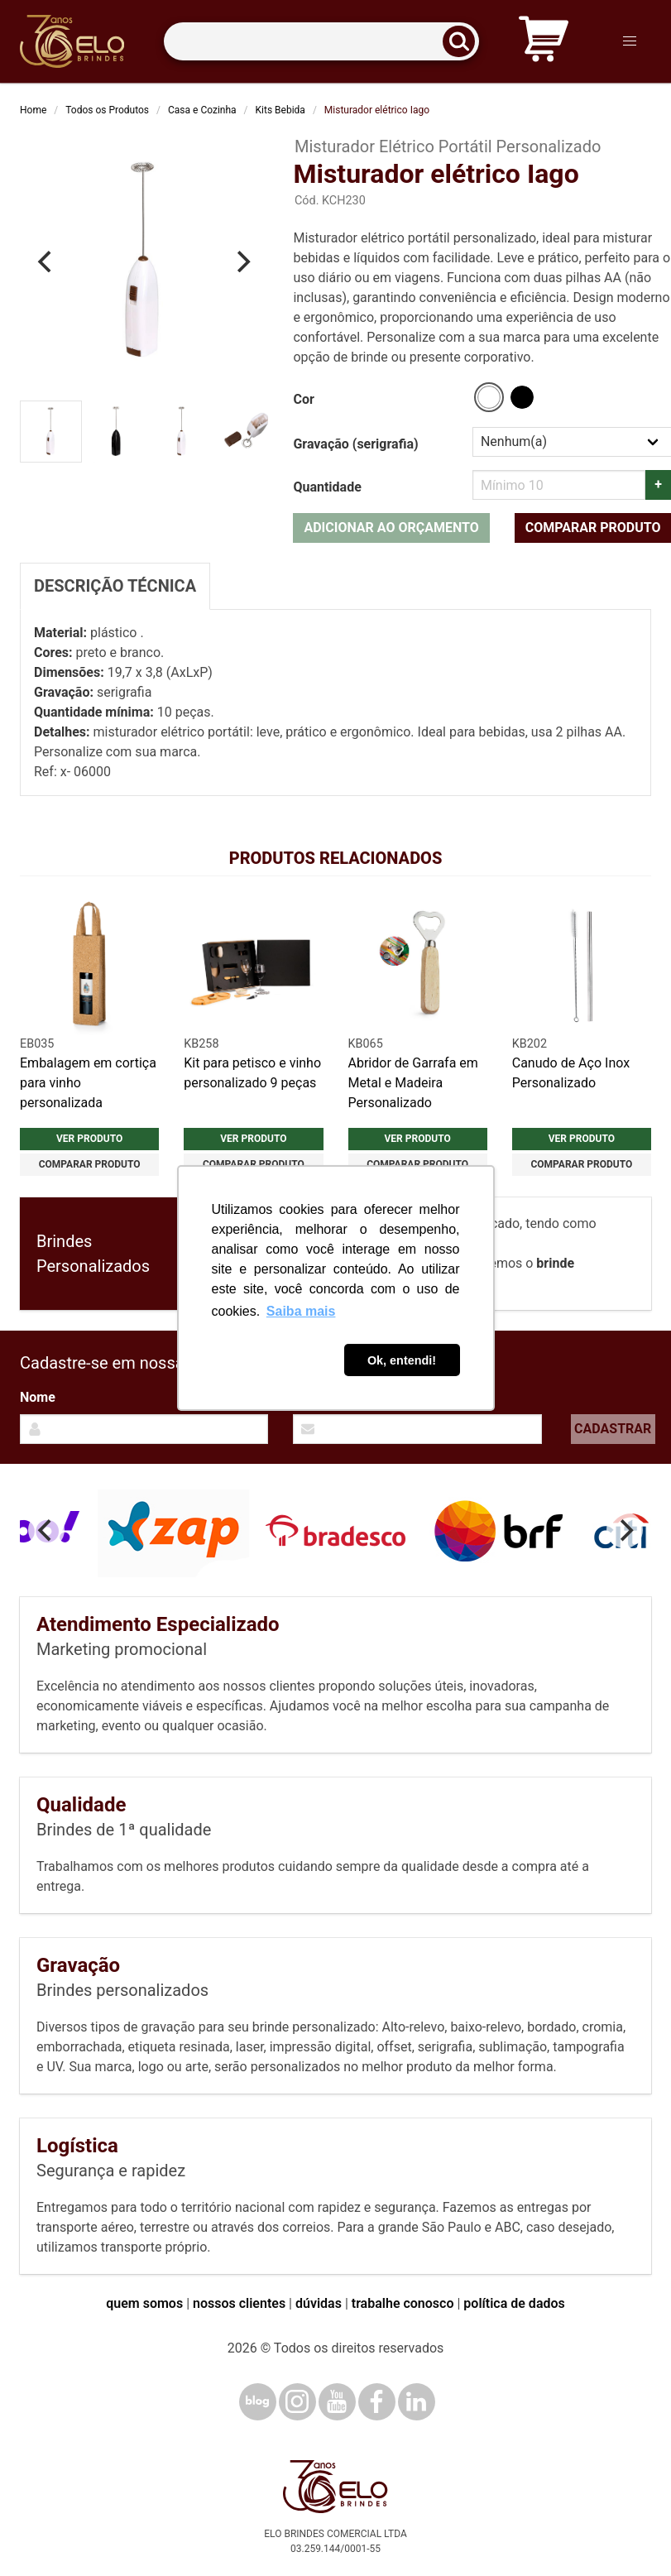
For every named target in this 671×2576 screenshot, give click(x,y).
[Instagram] (297, 2401)
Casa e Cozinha (202, 110)
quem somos (144, 2303)
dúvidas (318, 2303)
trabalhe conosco (403, 2303)
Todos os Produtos (107, 110)
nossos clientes (239, 2303)
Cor (303, 399)
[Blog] (257, 2401)
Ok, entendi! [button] (401, 1360)
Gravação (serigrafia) (355, 444)
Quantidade (327, 487)
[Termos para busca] (321, 41)
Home (33, 110)
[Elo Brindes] (72, 41)
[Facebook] (376, 2401)
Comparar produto (90, 1164)
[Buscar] (464, 41)
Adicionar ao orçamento (391, 527)
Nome (37, 1397)
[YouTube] (337, 2401)
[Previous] (46, 261)
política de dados (513, 2303)
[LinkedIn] (416, 2401)
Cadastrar (612, 1429)
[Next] (241, 261)
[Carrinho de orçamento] (543, 42)
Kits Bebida (280, 110)
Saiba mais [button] (301, 1311)
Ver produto (89, 1138)
